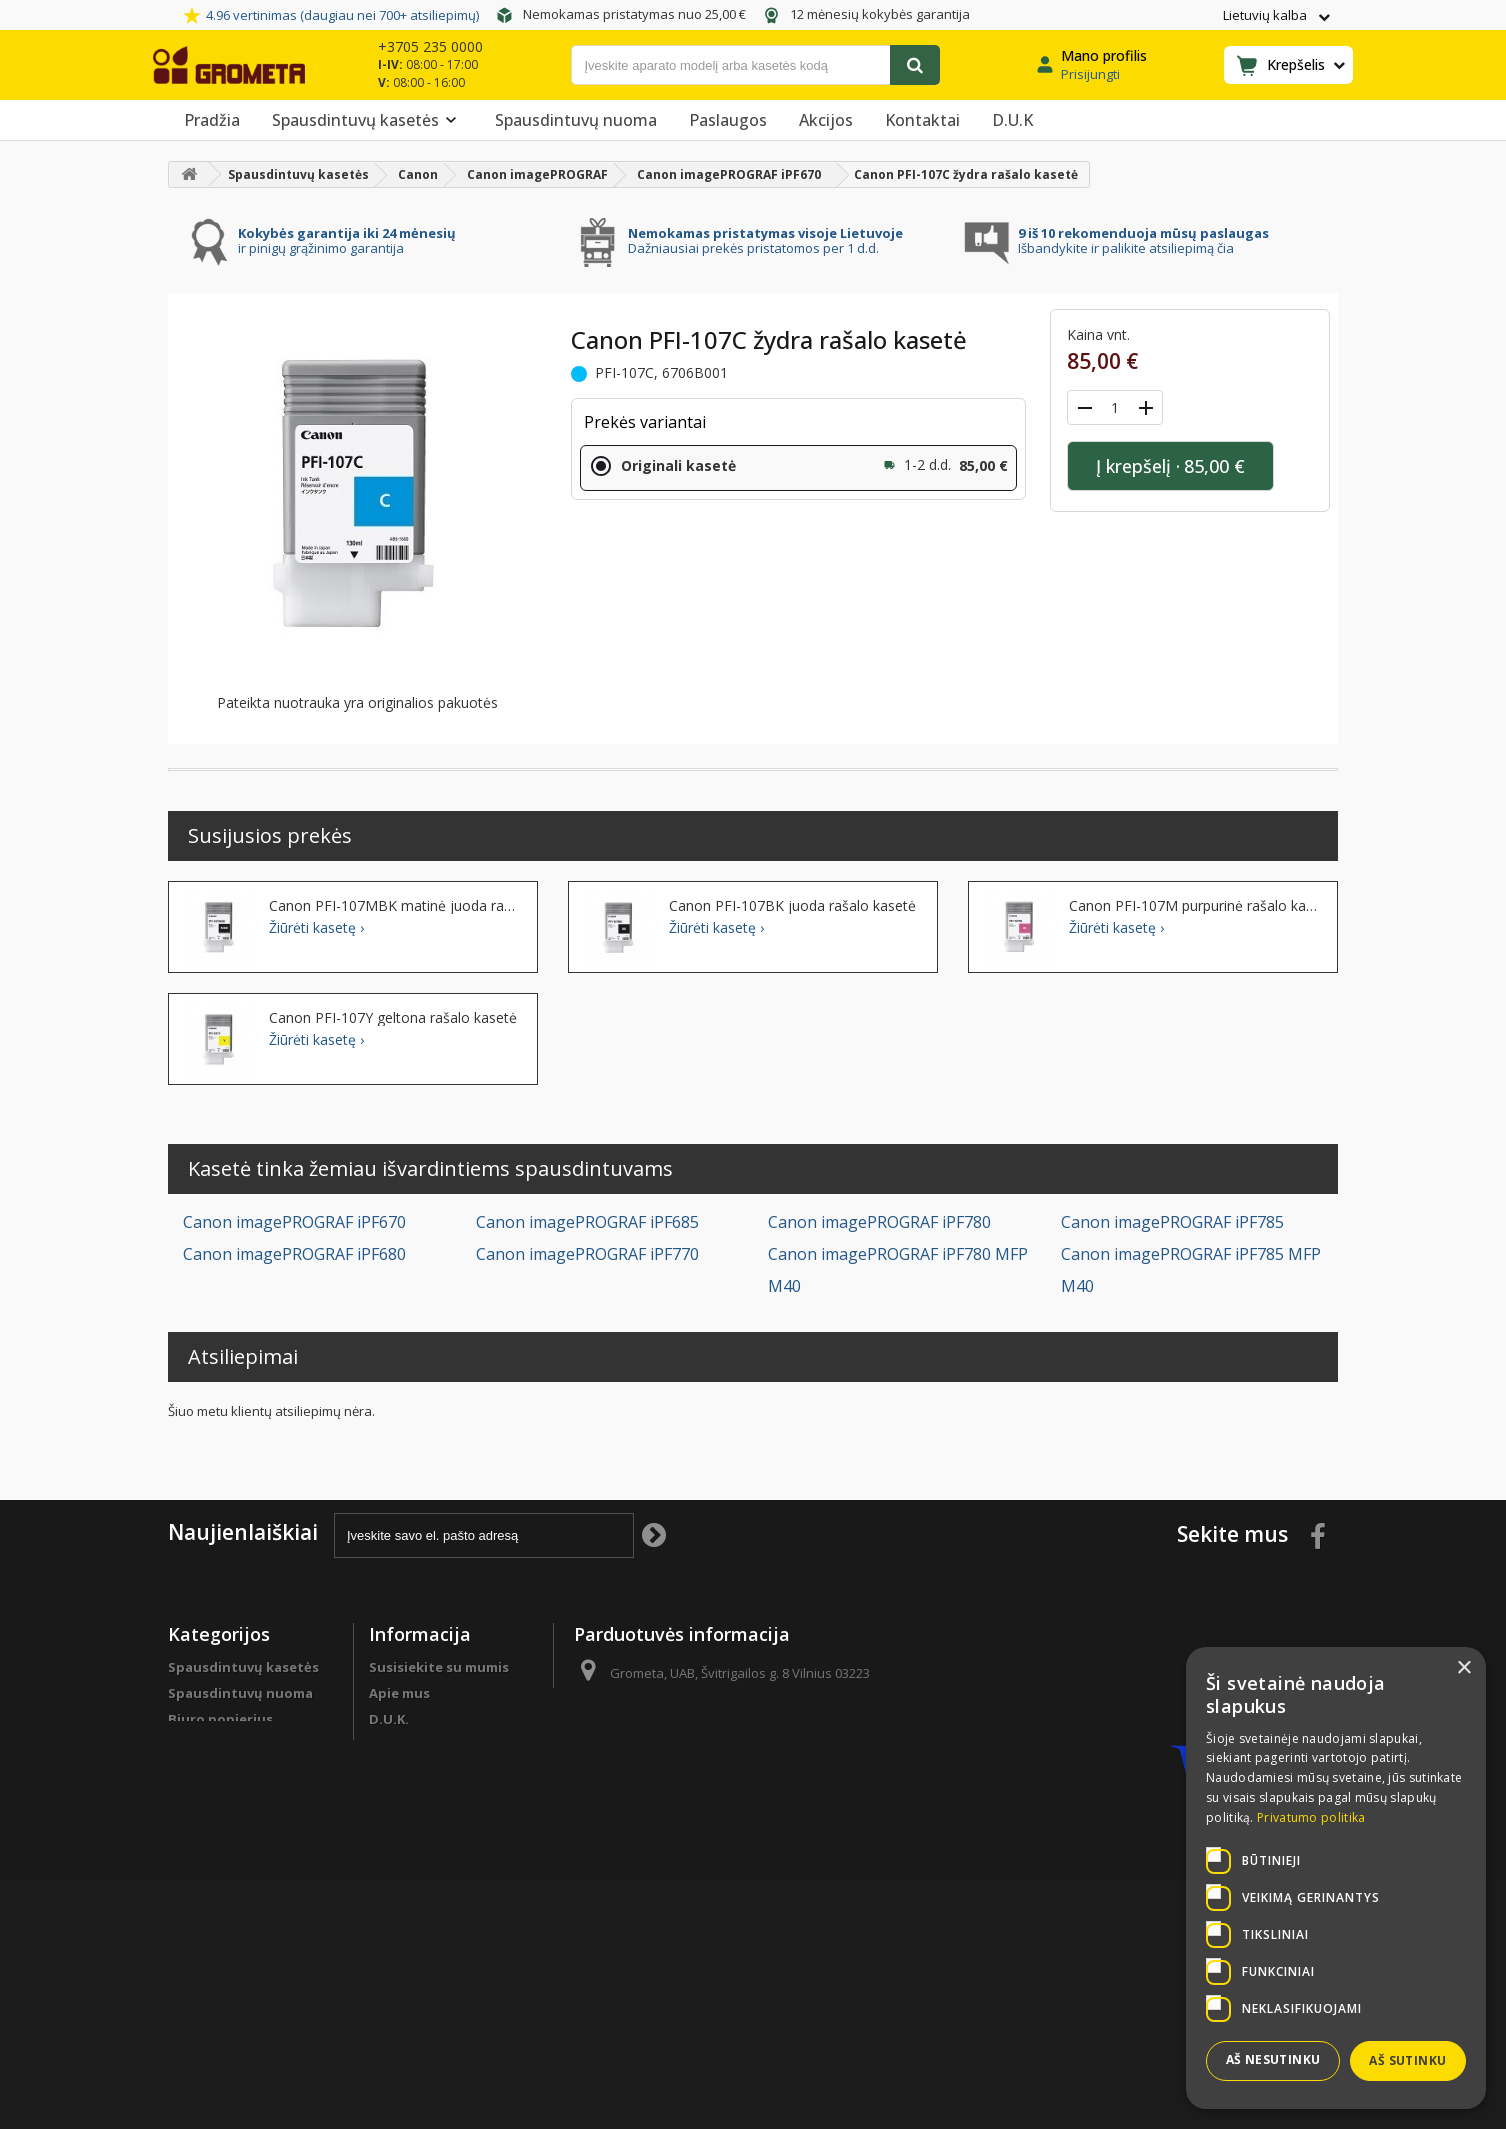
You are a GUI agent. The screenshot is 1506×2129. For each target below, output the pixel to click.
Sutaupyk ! (204, 1789)
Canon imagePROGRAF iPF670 (294, 1222)
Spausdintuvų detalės (242, 1815)
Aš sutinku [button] (1407, 2060)
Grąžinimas (406, 1841)
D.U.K (1012, 120)
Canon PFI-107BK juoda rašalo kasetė (792, 906)
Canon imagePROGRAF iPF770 (587, 1254)
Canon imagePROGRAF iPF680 (294, 1254)
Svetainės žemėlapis (436, 1963)
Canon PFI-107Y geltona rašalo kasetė (393, 1018)
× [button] (1463, 1668)
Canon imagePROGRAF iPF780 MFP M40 (898, 1270)
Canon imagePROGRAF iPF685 (587, 1222)
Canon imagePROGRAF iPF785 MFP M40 (1191, 1270)
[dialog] (1336, 1878)
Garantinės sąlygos (434, 1867)
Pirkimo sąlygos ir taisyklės (428, 1928)
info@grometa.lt (721, 1747)
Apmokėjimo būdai (432, 1789)
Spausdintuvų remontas (250, 1885)
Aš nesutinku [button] (1273, 2059)
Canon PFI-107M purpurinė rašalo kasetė (1195, 906)
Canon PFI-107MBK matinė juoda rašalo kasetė (395, 906)
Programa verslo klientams (223, 1850)
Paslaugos (728, 120)
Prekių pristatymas (433, 1815)
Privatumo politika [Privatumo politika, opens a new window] (1311, 1817)
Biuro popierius (220, 1719)
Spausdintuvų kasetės (367, 120)
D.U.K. (389, 1719)
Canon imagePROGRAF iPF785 (1172, 1222)
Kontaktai (922, 120)
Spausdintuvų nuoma (576, 120)
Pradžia (212, 120)
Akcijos (826, 120)
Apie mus (399, 1693)
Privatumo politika (432, 1893)
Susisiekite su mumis (439, 1667)
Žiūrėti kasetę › (316, 928)
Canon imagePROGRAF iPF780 (879, 1222)
